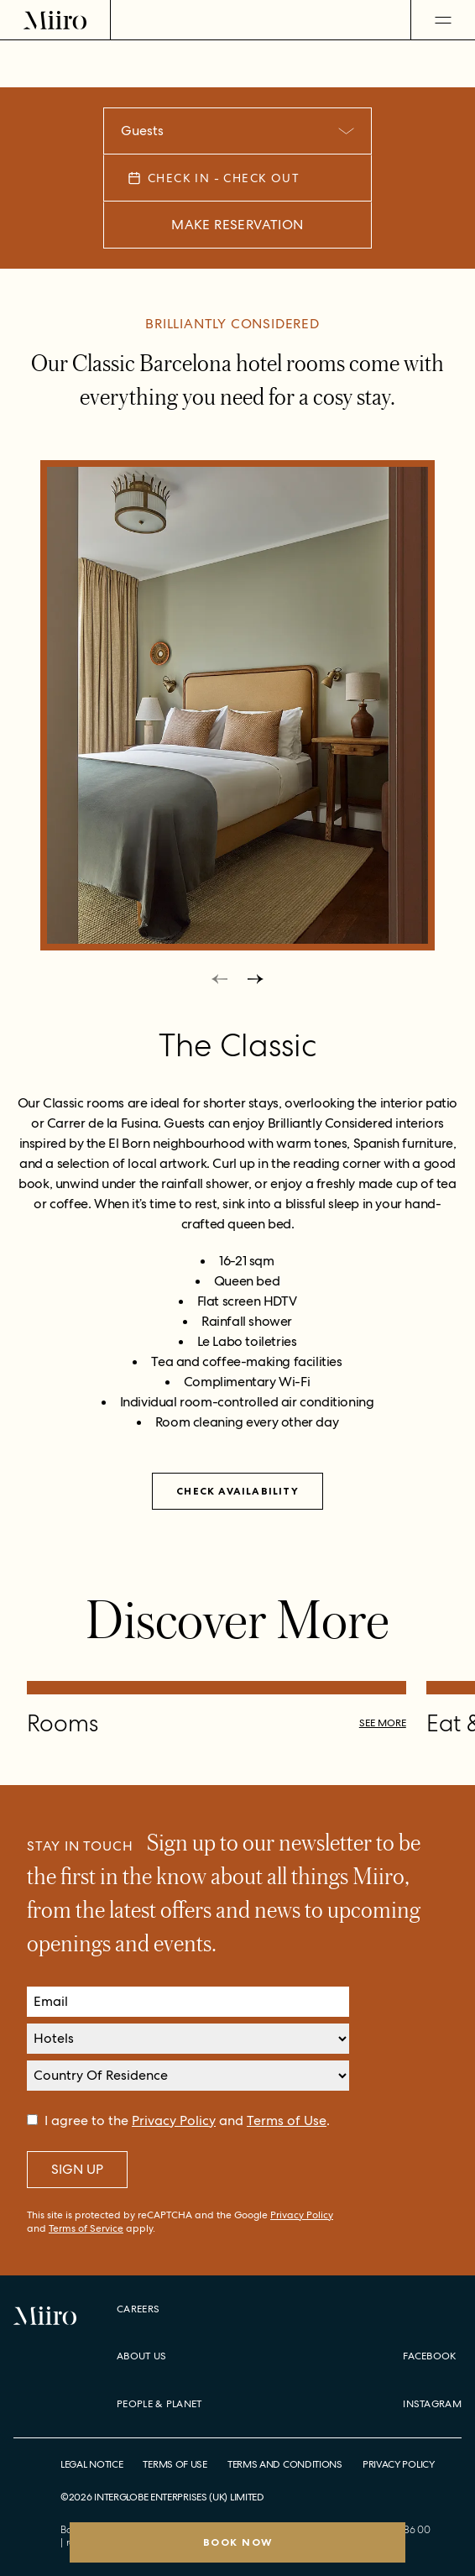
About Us (141, 2356)
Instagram (432, 2404)
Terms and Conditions (284, 2464)
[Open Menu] (442, 19)
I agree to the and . (187, 2120)
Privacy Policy (174, 2120)
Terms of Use (286, 2120)
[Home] (55, 19)
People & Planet (159, 2404)
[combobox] (237, 130)
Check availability (237, 1490)
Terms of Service (86, 2228)
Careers (138, 2309)
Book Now (238, 2542)
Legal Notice (91, 2464)
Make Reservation (237, 224)
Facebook (429, 2356)
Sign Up (77, 2169)
